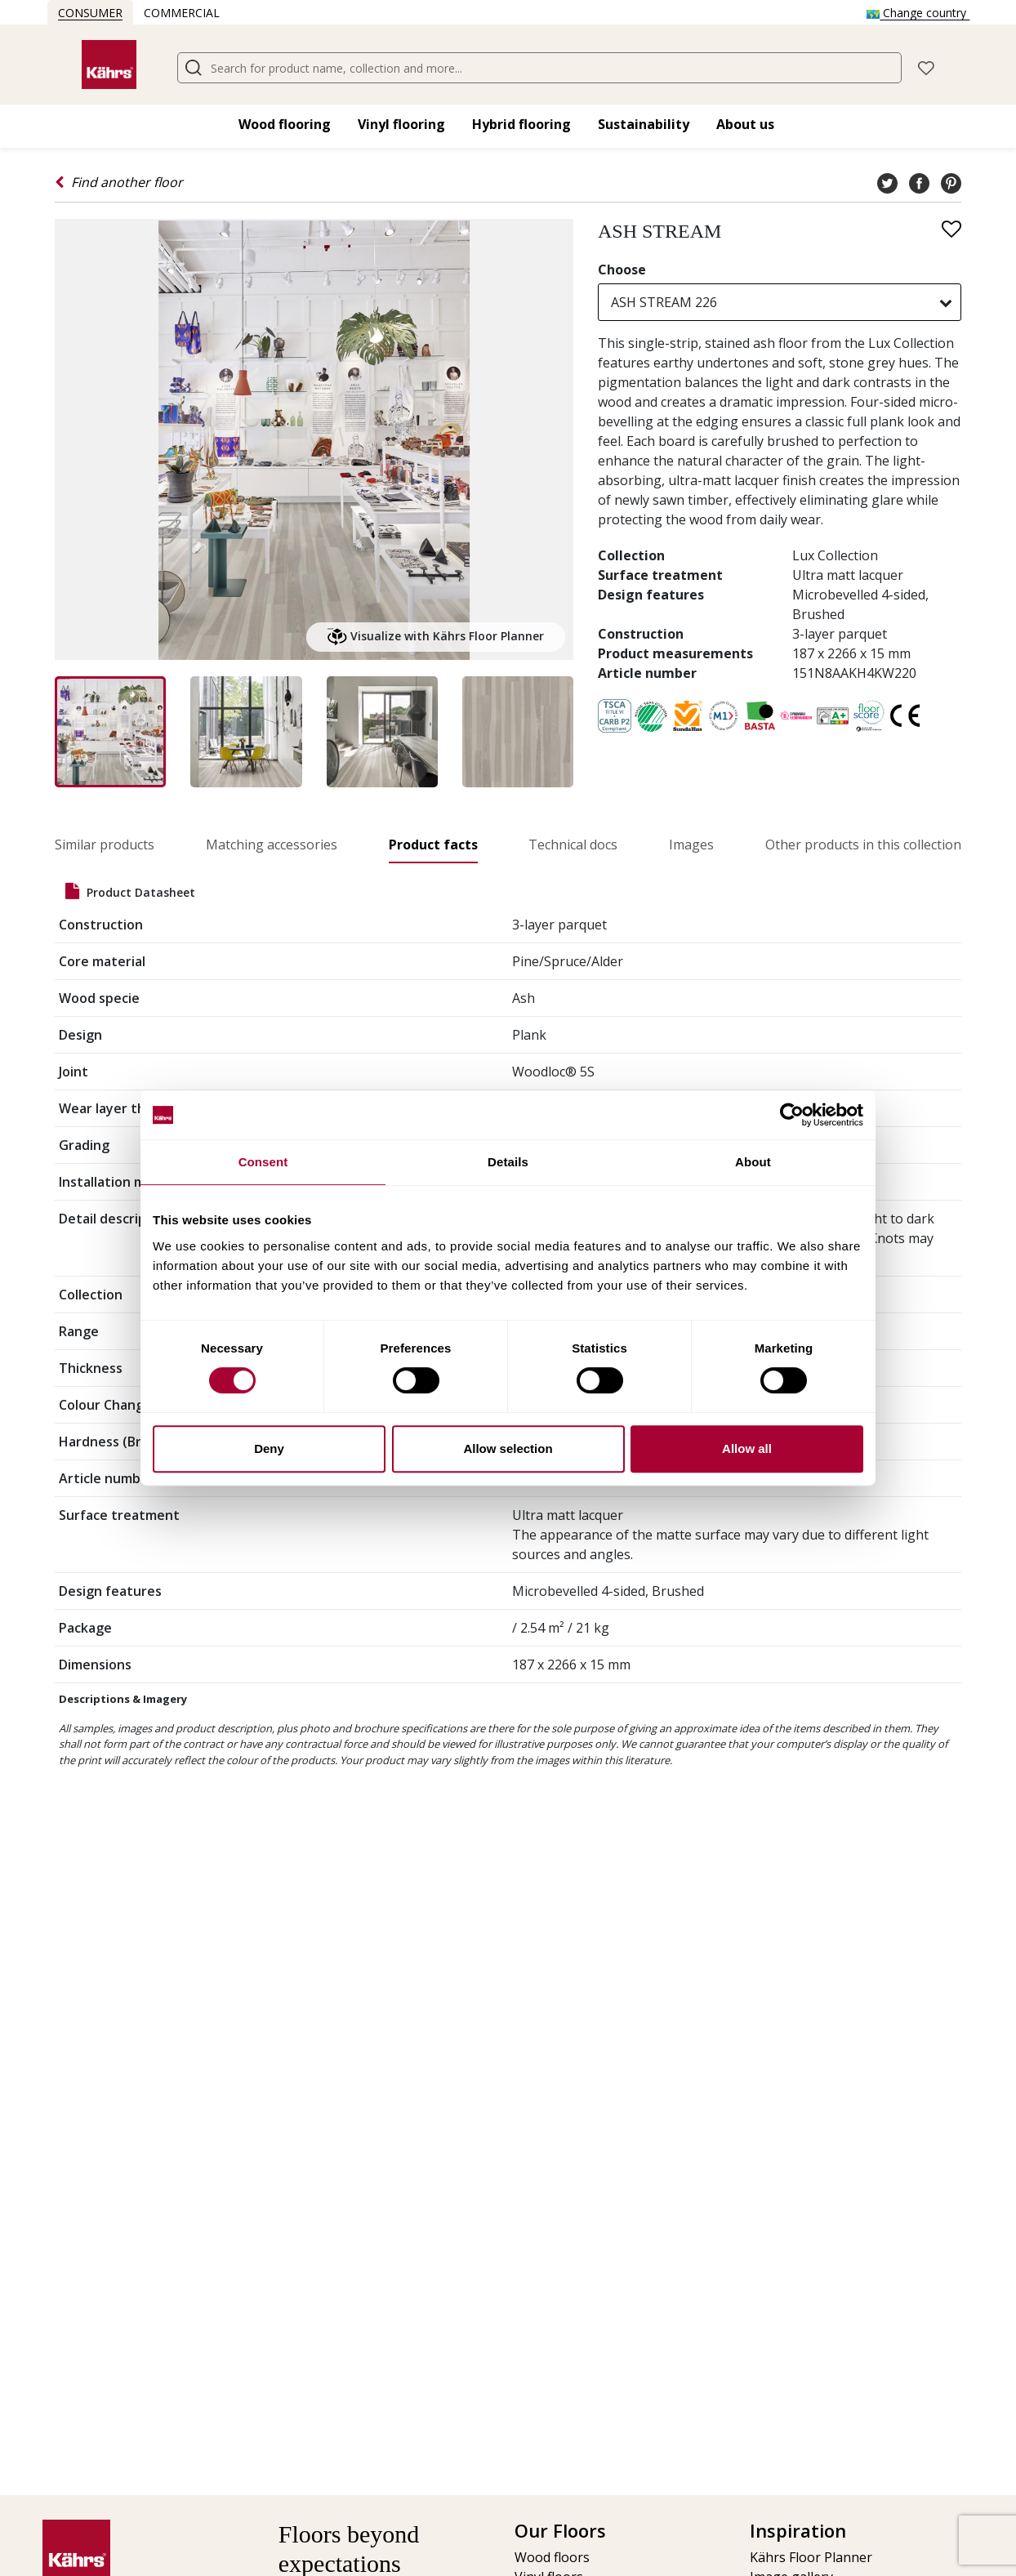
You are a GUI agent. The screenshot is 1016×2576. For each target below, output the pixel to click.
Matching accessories (271, 844)
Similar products (104, 844)
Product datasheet (130, 891)
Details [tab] (508, 1162)
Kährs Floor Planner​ (811, 2557)
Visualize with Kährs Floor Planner (436, 637)
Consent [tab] (263, 1162)
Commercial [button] (182, 12)
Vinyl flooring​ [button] (401, 124)
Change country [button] (918, 12)
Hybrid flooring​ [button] (521, 124)
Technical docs (572, 844)
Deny (269, 1448)
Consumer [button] (90, 12)
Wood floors (552, 2557)
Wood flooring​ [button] (284, 124)
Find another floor (119, 182)
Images (691, 844)
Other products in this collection (863, 844)
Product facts (433, 844)
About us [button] (745, 124)
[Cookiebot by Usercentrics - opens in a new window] (791, 1115)
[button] (926, 66)
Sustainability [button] (643, 124)
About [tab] (753, 1162)
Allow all (747, 1448)
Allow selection (507, 1448)
